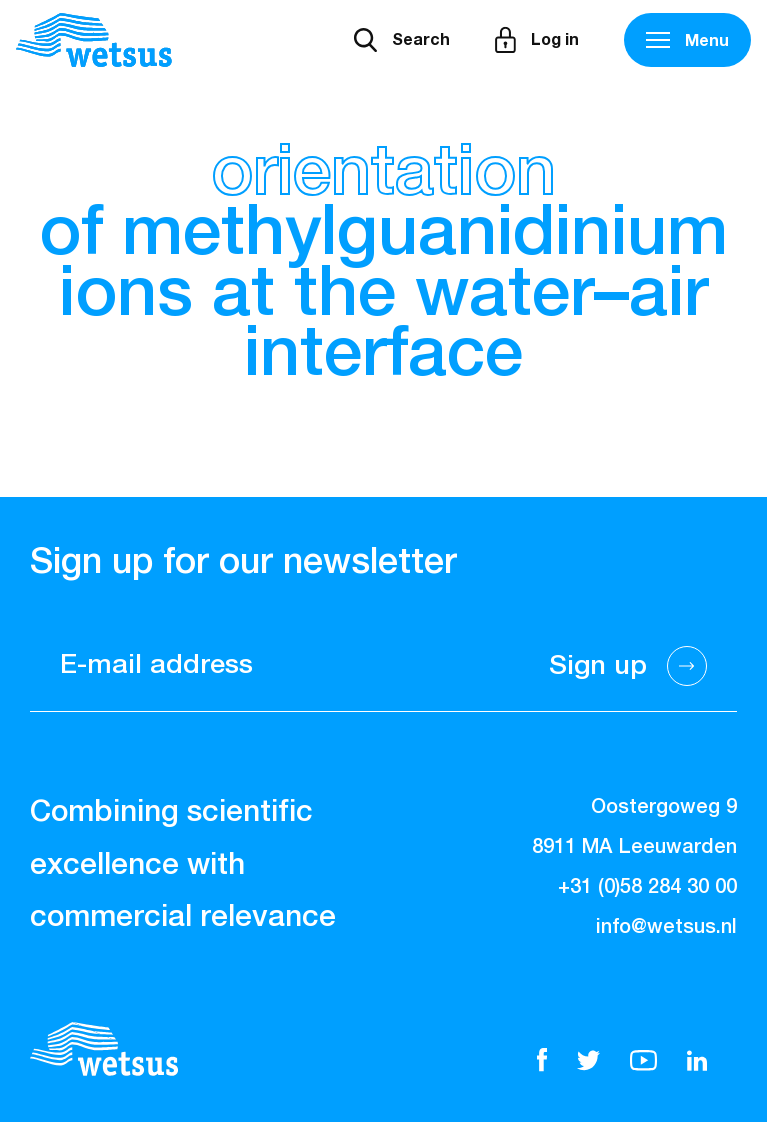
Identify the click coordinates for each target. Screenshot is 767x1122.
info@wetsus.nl (666, 927)
